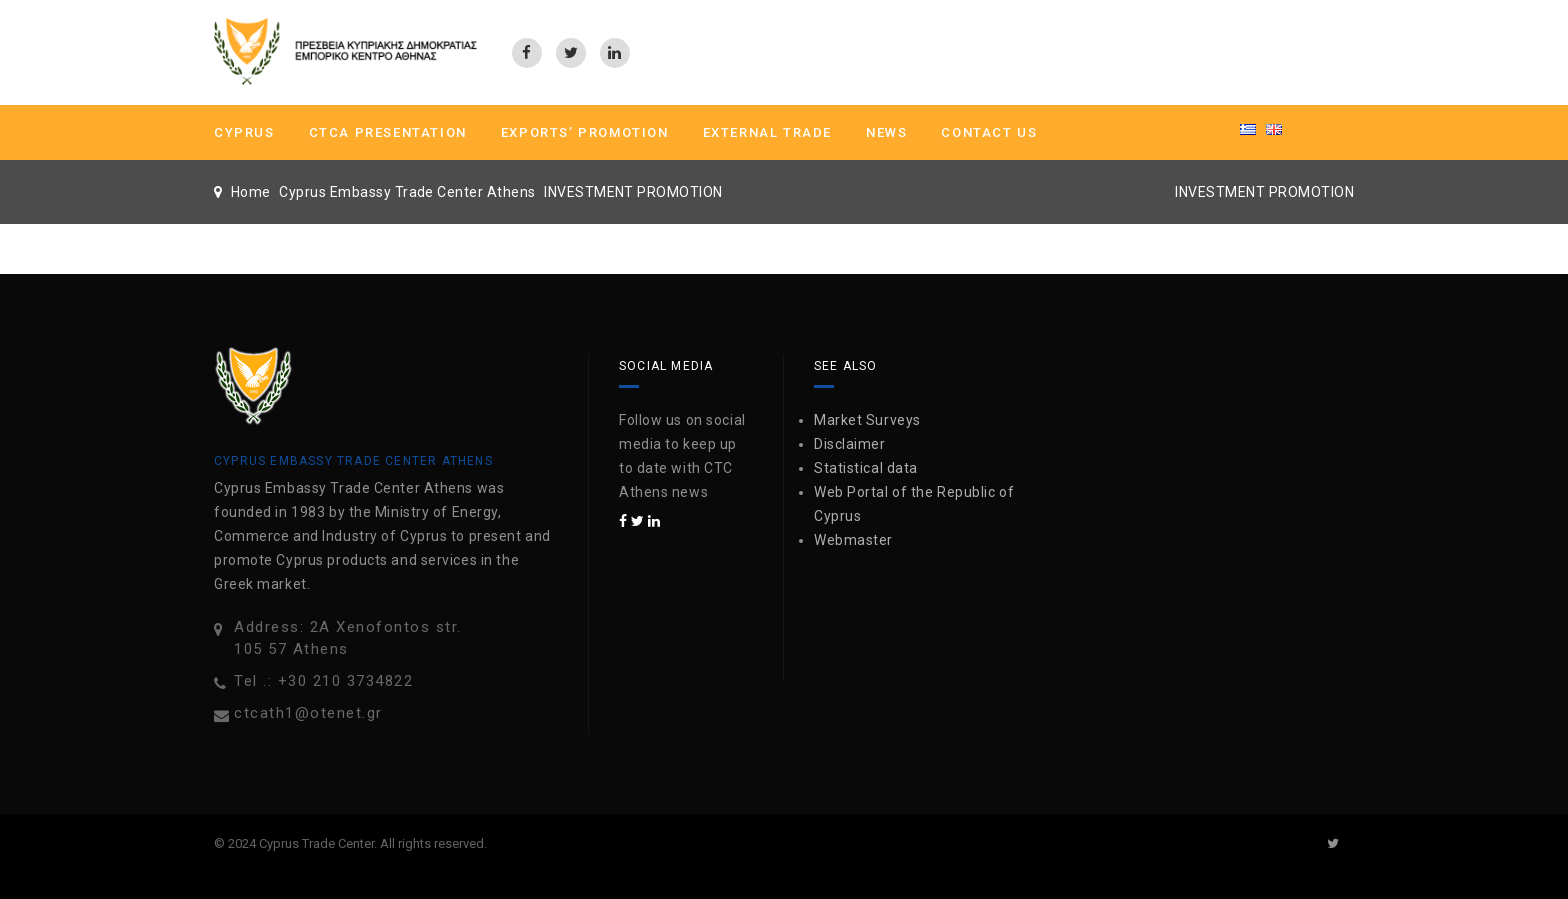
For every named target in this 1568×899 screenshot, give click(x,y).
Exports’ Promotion (585, 132)
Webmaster (853, 540)
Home (251, 192)
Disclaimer (850, 444)
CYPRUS (244, 132)
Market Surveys (867, 420)
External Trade (767, 132)
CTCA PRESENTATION (388, 132)
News (886, 132)
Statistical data (866, 468)
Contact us (989, 132)
